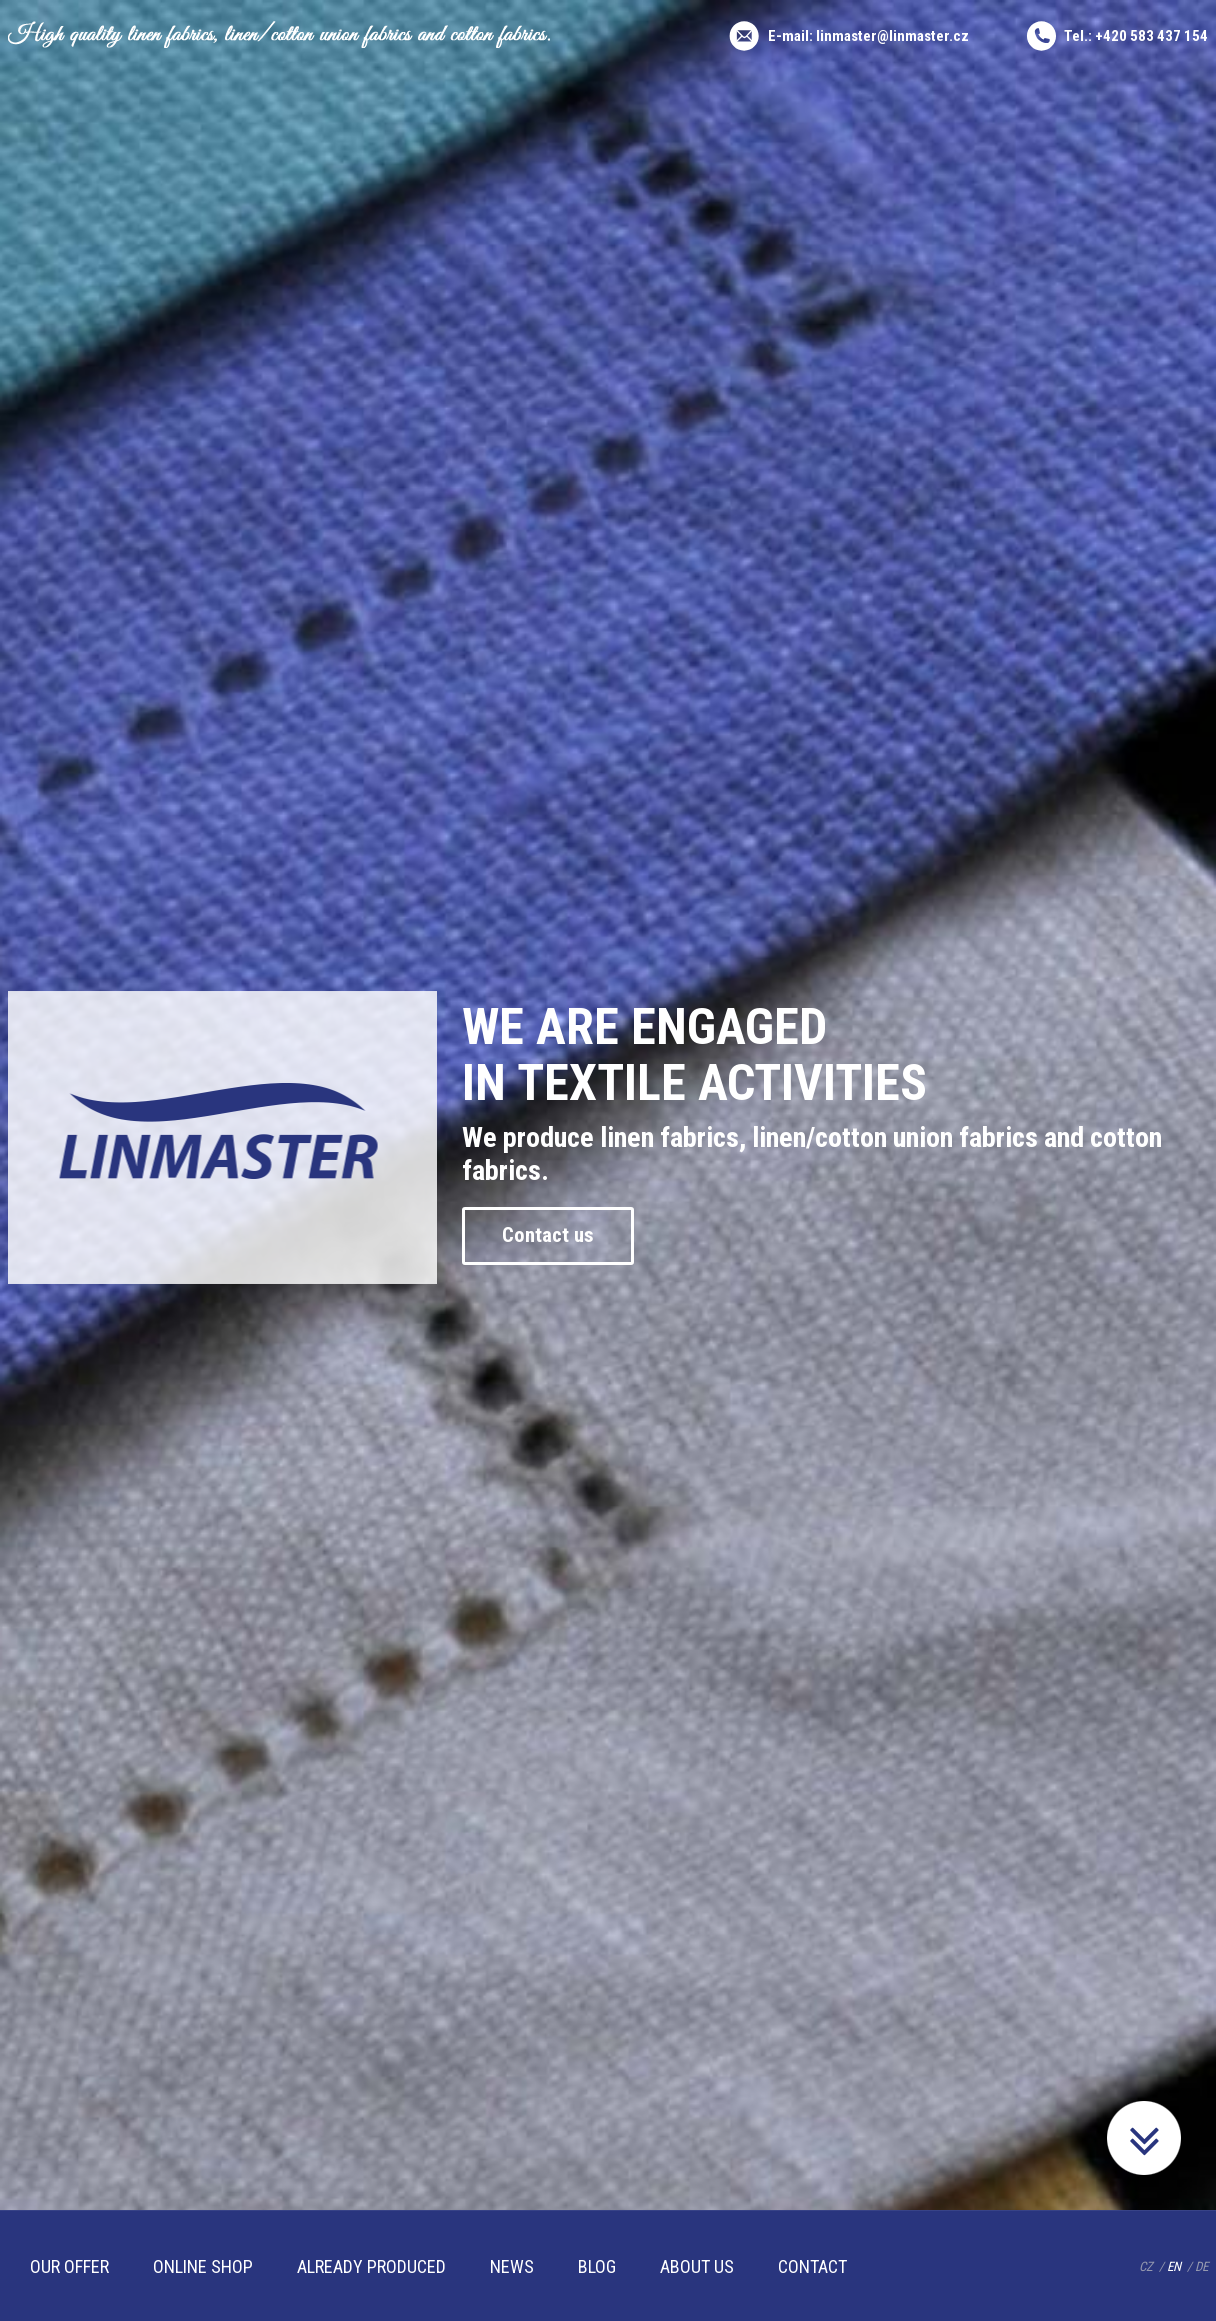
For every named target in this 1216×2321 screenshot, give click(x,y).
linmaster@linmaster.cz (892, 36)
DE (1201, 2266)
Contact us (569, 1235)
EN (1174, 2266)
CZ (1146, 2266)
